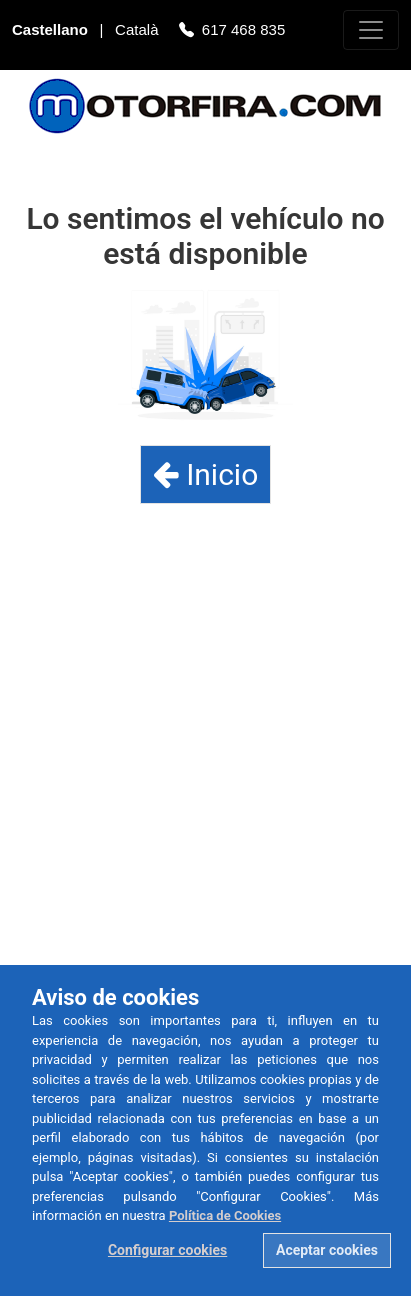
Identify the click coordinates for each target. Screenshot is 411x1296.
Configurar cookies (167, 1250)
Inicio (206, 474)
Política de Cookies (225, 1215)
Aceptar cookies (327, 1250)
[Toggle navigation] (371, 30)
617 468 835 (243, 31)
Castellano (52, 31)
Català (139, 31)
